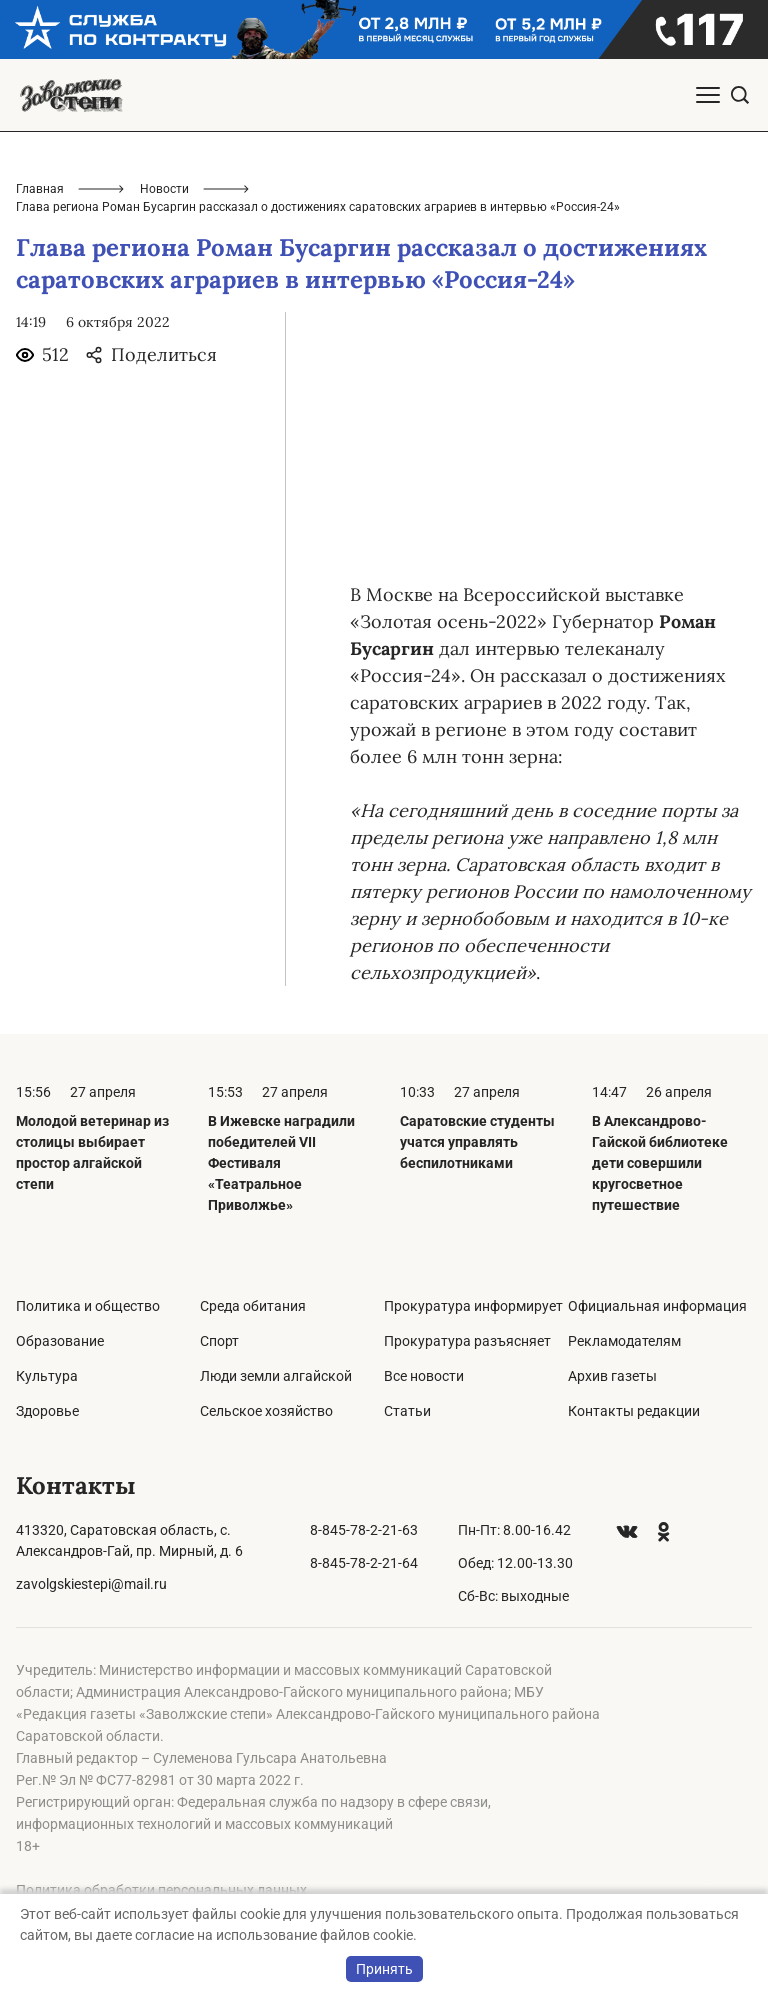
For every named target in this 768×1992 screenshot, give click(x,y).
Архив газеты (612, 1376)
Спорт (219, 1341)
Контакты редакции (634, 1411)
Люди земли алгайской (276, 1376)
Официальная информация (657, 1306)
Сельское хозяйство (266, 1411)
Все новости (424, 1376)
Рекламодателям (624, 1341)
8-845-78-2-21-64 (364, 1563)
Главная (40, 189)
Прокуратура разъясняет (467, 1341)
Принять (384, 1969)
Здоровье (47, 1411)
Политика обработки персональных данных (161, 1890)
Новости (164, 189)
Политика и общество (88, 1306)
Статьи (407, 1411)
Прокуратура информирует (473, 1306)
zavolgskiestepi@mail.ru (91, 1584)
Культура (47, 1376)
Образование (60, 1341)
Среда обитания (253, 1306)
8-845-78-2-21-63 (364, 1530)
